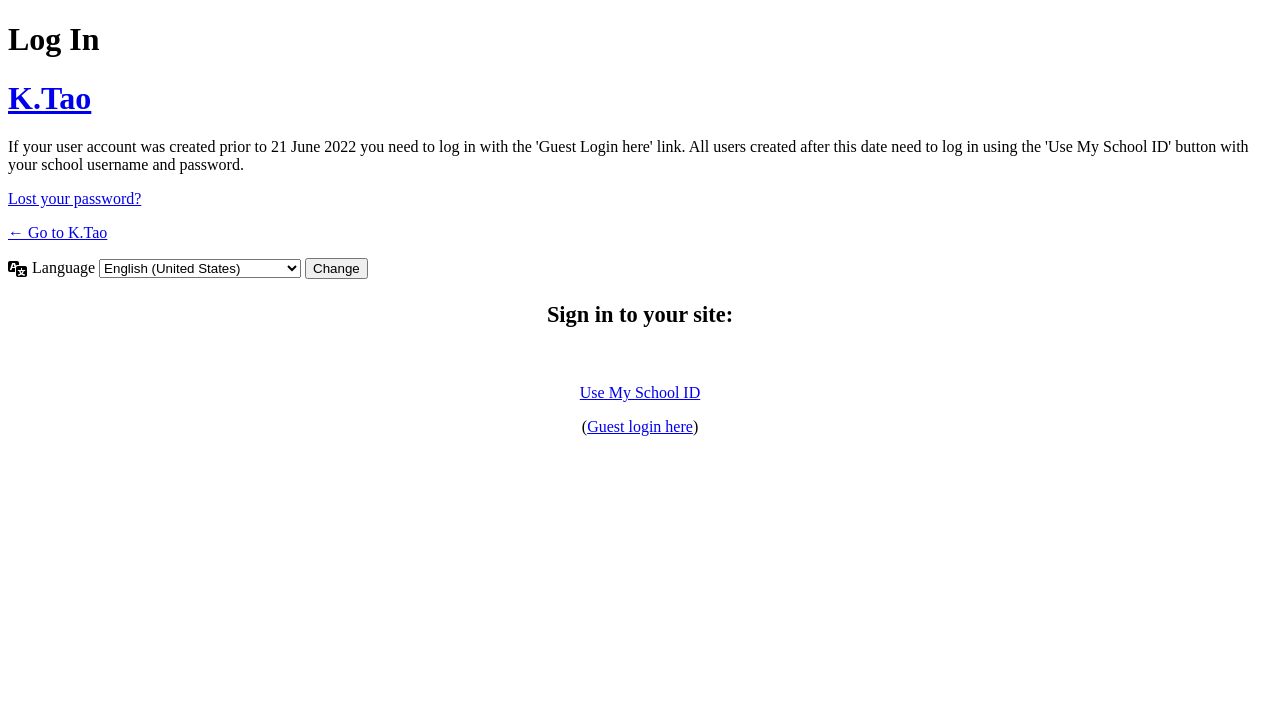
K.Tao (49, 98)
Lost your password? (74, 198)
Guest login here (640, 426)
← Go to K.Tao (57, 232)
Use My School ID (640, 392)
